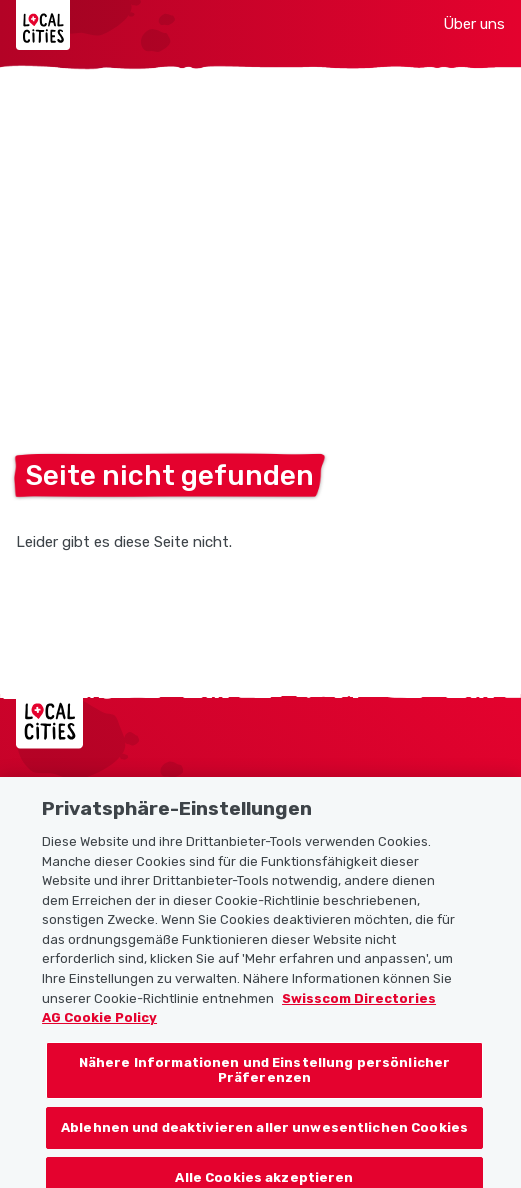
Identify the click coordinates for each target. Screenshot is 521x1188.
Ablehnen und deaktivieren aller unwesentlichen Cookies (264, 1135)
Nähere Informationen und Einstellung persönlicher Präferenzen (264, 1078)
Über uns (474, 24)
